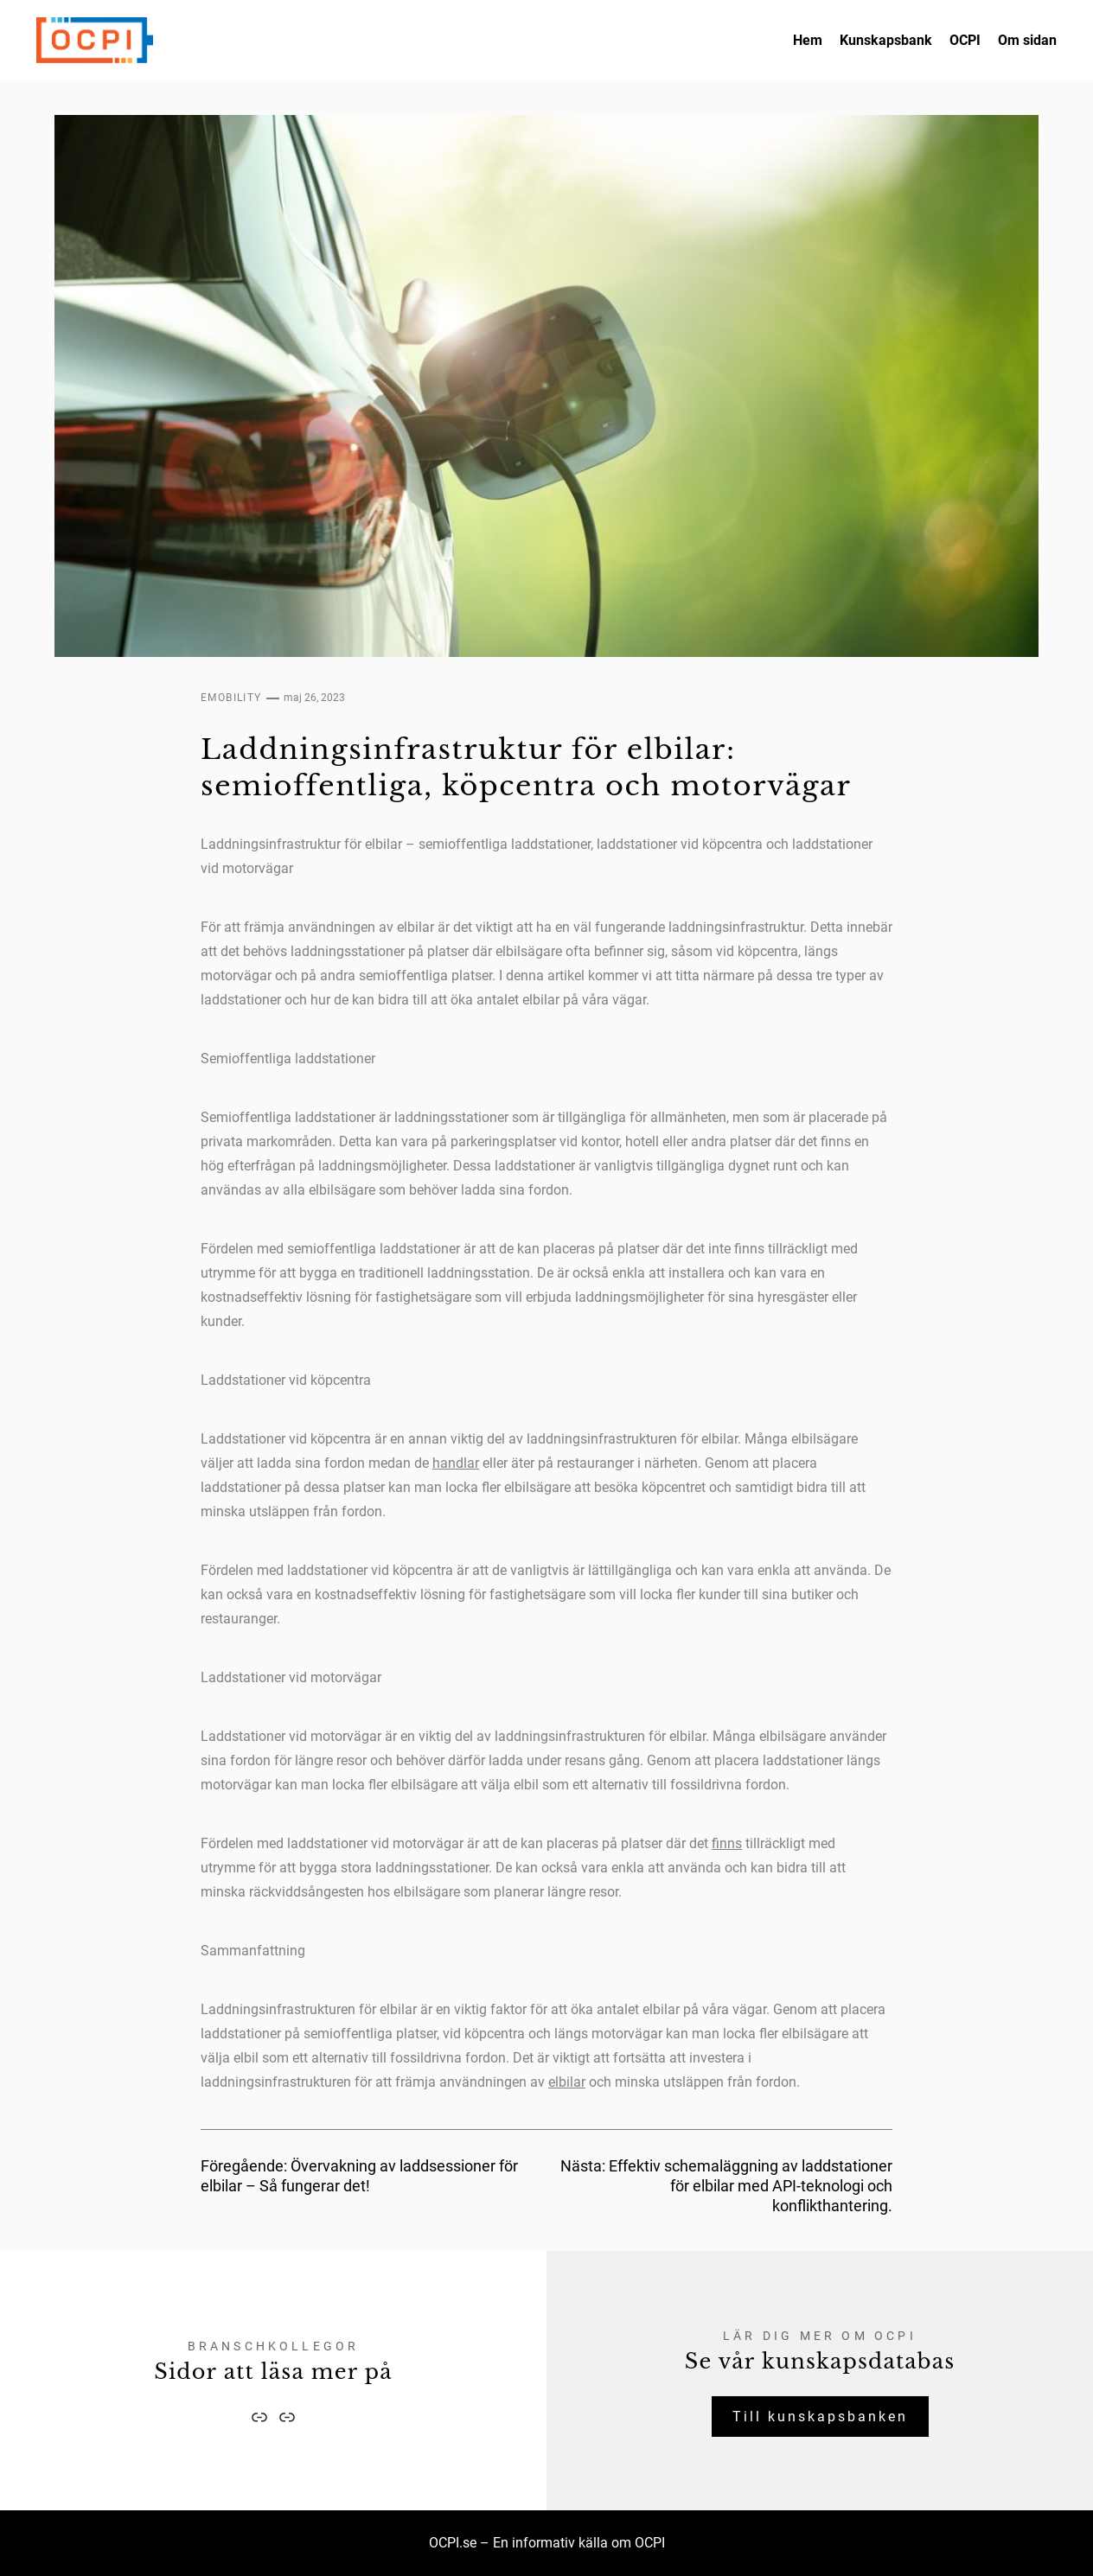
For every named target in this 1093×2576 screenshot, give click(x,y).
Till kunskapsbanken (820, 2416)
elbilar (566, 2082)
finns (727, 1843)
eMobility (231, 698)
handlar (455, 1463)
